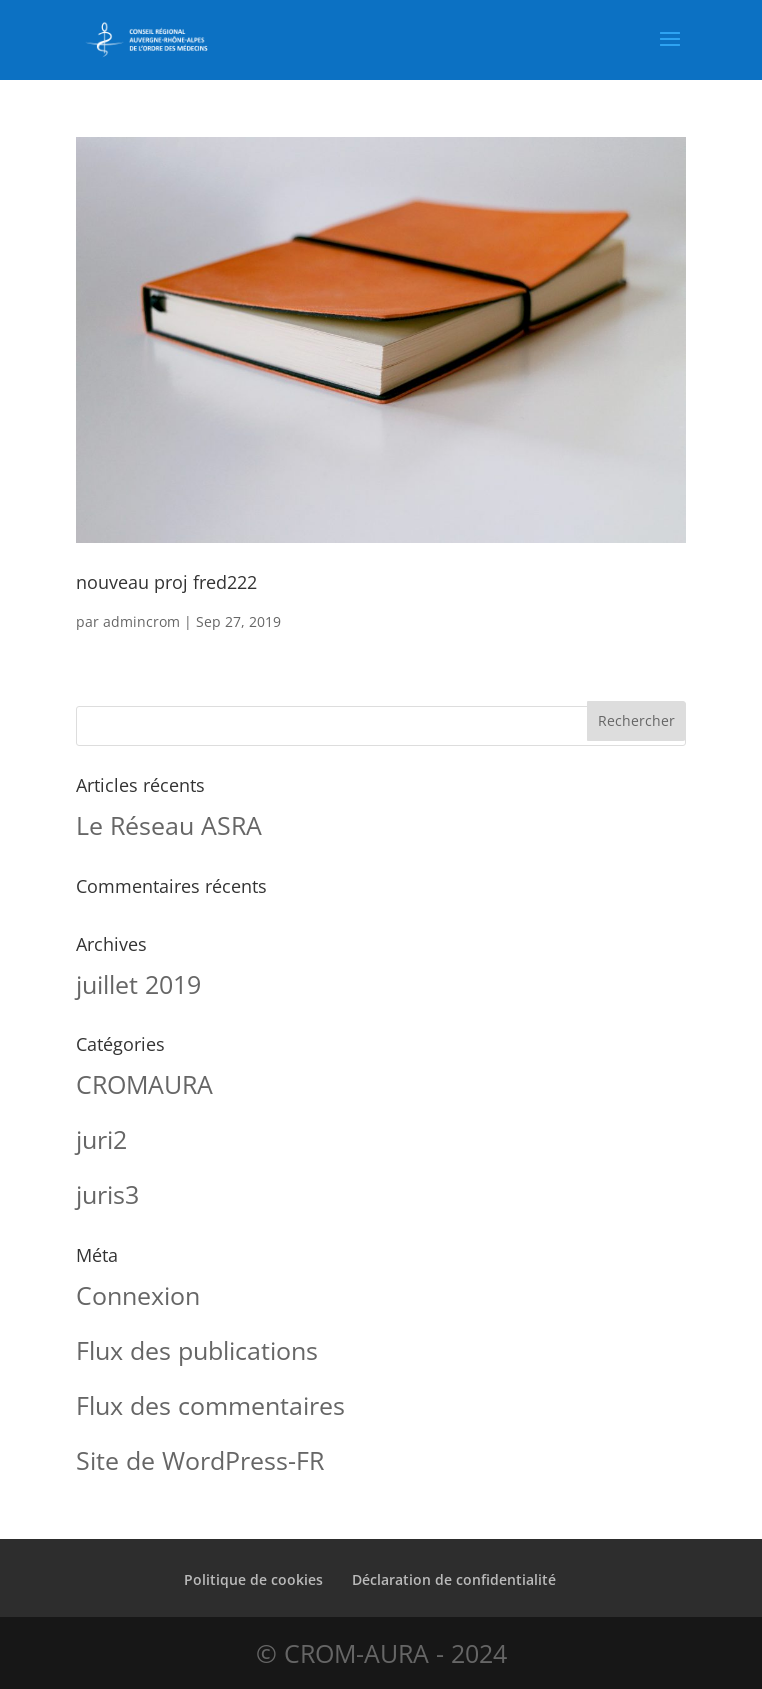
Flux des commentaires (210, 1405)
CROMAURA (144, 1084)
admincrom (141, 621)
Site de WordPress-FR (200, 1460)
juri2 (101, 1139)
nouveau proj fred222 (166, 582)
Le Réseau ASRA (169, 825)
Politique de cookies (253, 1579)
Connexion (138, 1295)
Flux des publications (197, 1350)
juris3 (107, 1194)
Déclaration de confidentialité (454, 1579)
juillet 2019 (138, 984)
